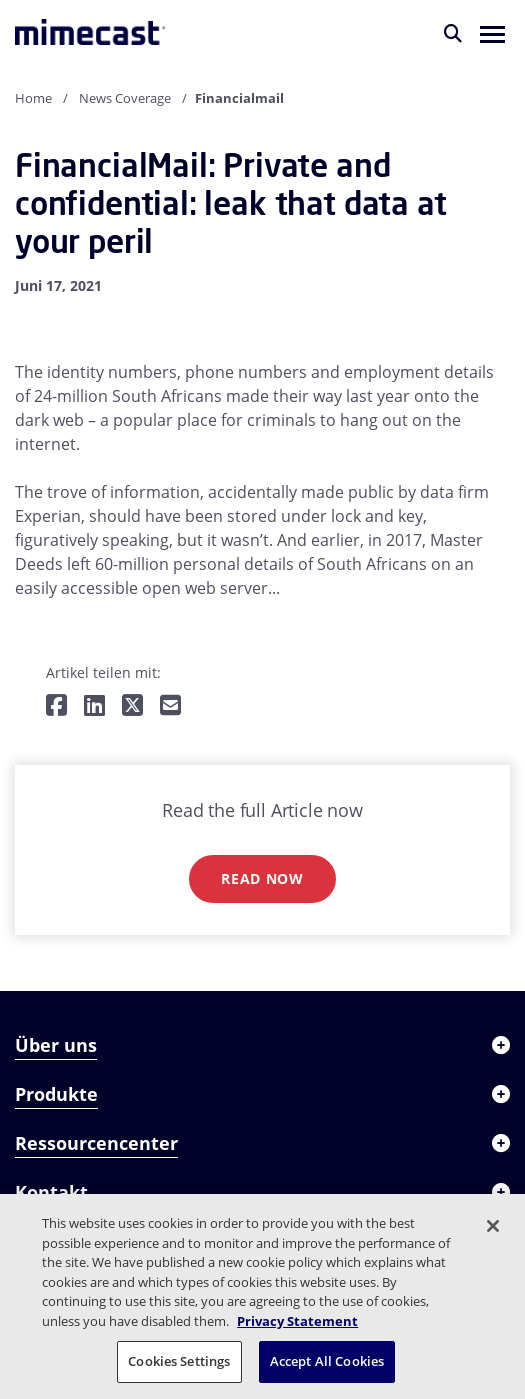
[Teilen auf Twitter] (132, 706)
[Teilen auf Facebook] (56, 706)
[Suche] (453, 33)
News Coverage (125, 98)
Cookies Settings (179, 1361)
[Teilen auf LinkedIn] (94, 706)
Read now (262, 878)
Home (33, 98)
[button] (492, 33)
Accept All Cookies (327, 1361)
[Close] (493, 1226)
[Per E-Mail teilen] (170, 706)
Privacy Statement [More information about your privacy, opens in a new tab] (297, 1321)
